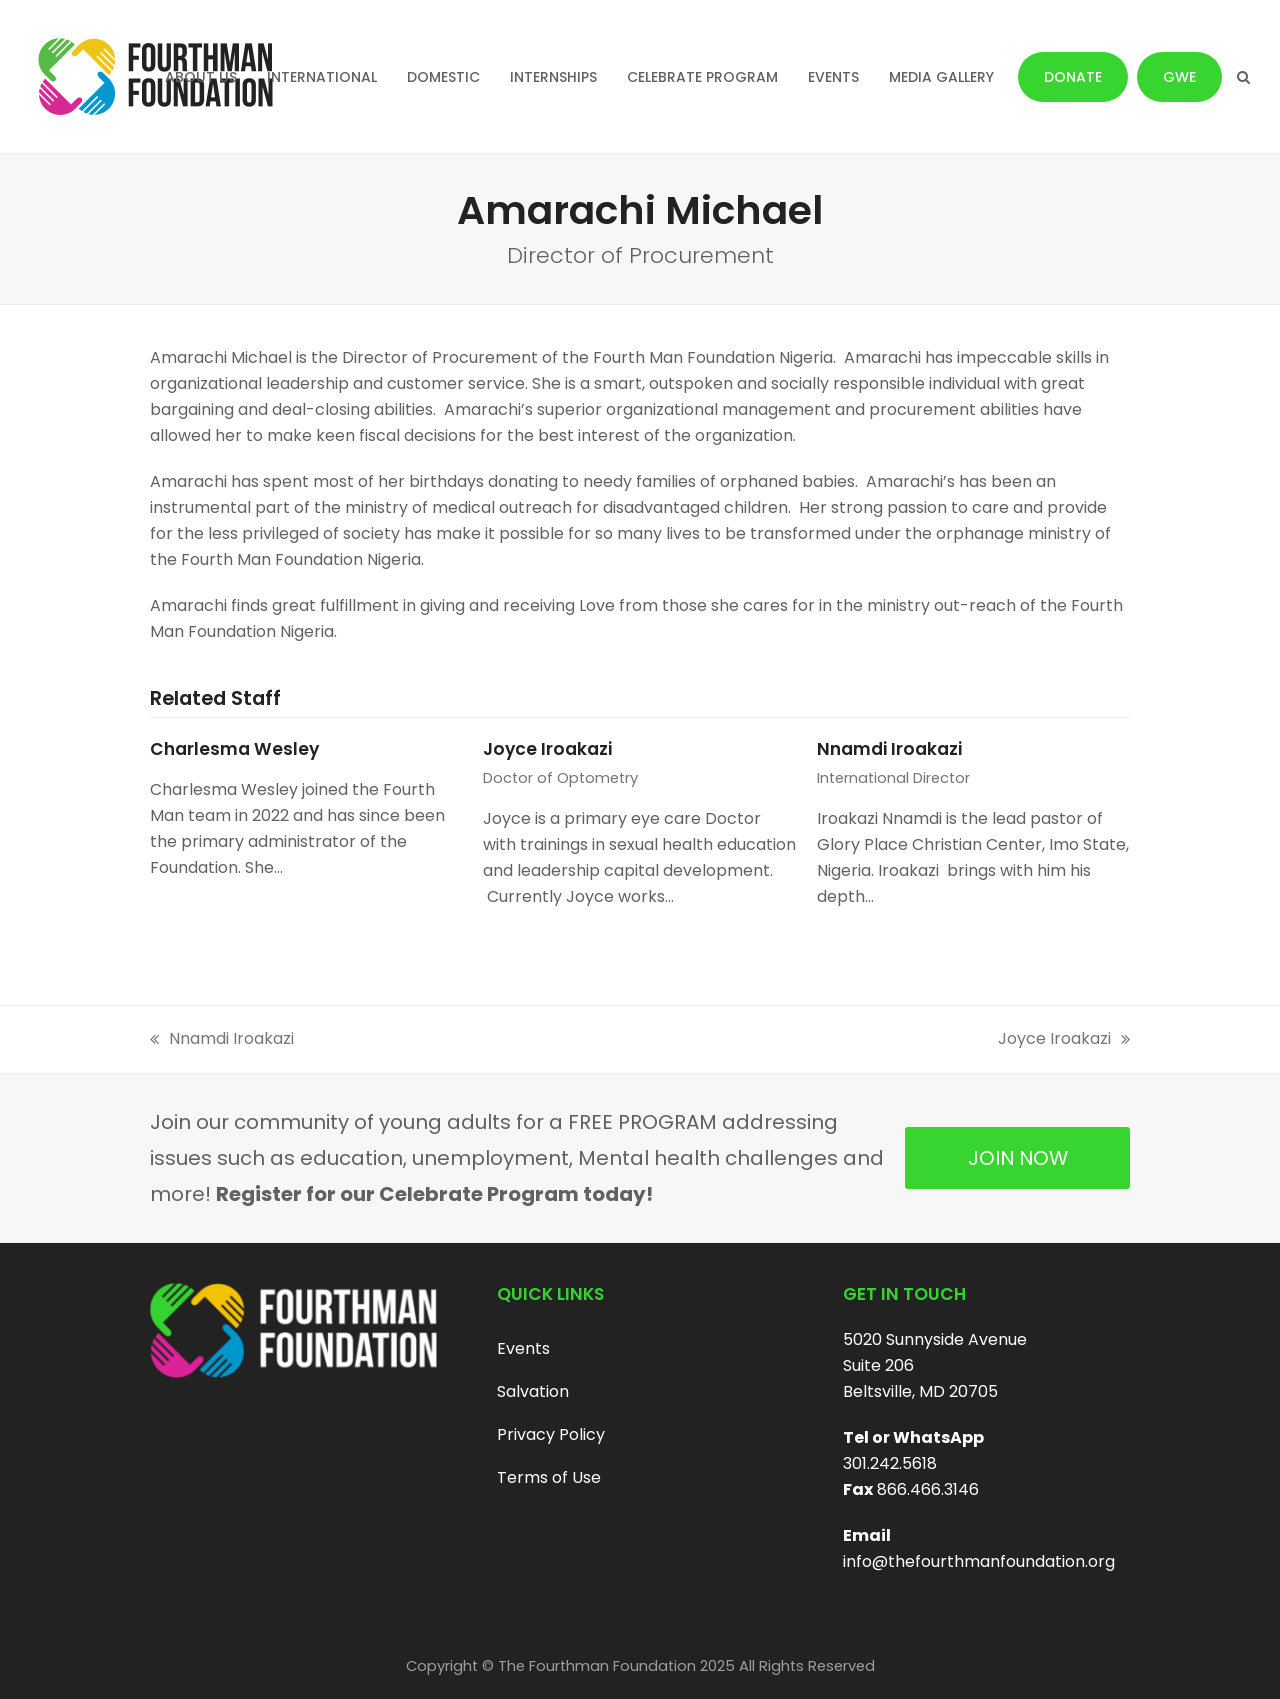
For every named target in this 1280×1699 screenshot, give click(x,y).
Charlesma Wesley (234, 749)
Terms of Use (549, 1477)
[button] (1243, 77)
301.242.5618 (890, 1463)
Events (523, 1348)
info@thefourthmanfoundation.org (979, 1561)
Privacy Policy (551, 1434)
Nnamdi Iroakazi (889, 749)
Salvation (533, 1391)
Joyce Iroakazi (547, 749)
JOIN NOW (1018, 1158)
